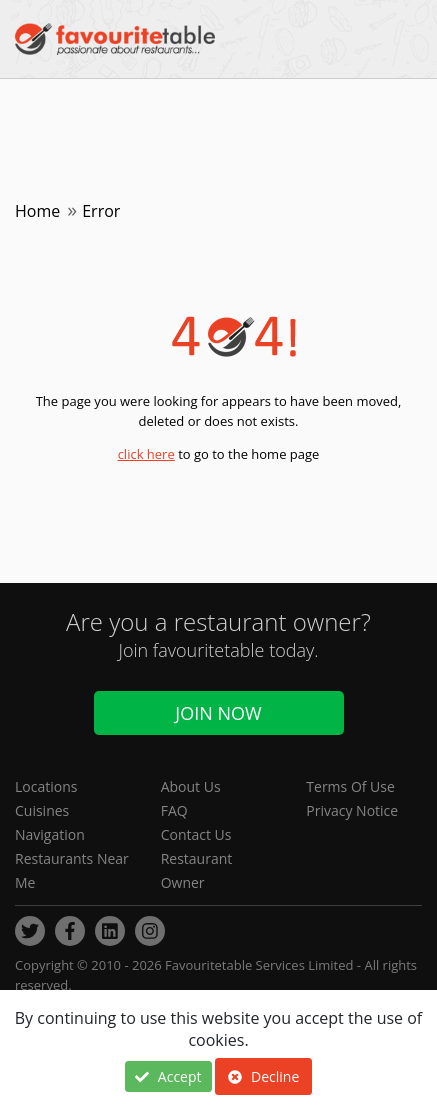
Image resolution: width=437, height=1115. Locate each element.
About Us (191, 786)
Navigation (50, 834)
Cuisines (42, 810)
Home (37, 211)
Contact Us (196, 834)
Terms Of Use (350, 786)
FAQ (174, 810)
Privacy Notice (352, 810)
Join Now (218, 713)
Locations (46, 786)
